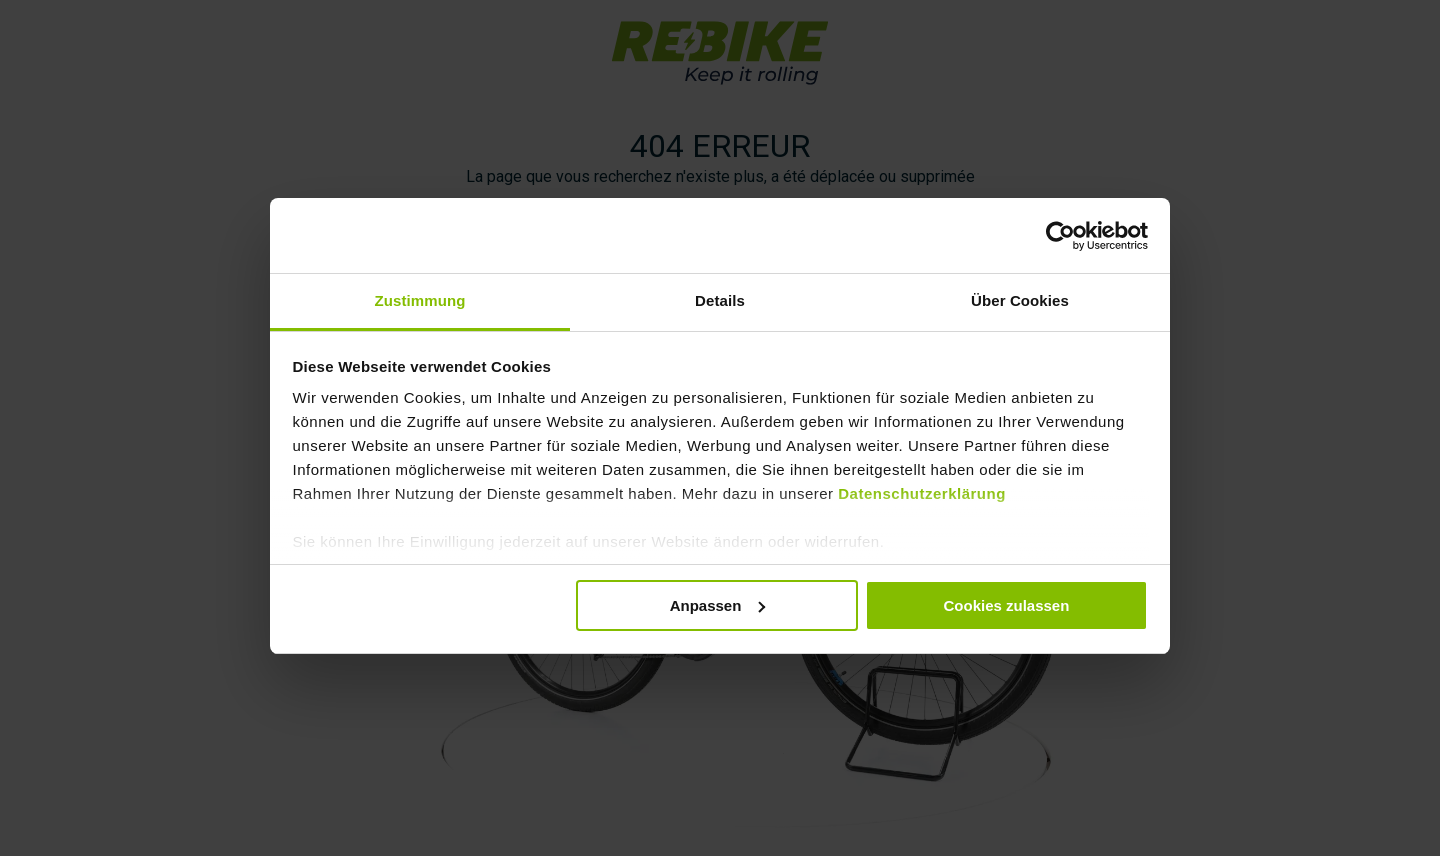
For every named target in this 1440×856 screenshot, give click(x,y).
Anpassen (718, 602)
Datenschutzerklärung (922, 491)
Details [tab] (720, 298)
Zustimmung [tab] (420, 298)
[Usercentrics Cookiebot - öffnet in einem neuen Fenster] (1060, 233)
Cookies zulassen (1006, 602)
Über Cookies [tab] (1020, 298)
